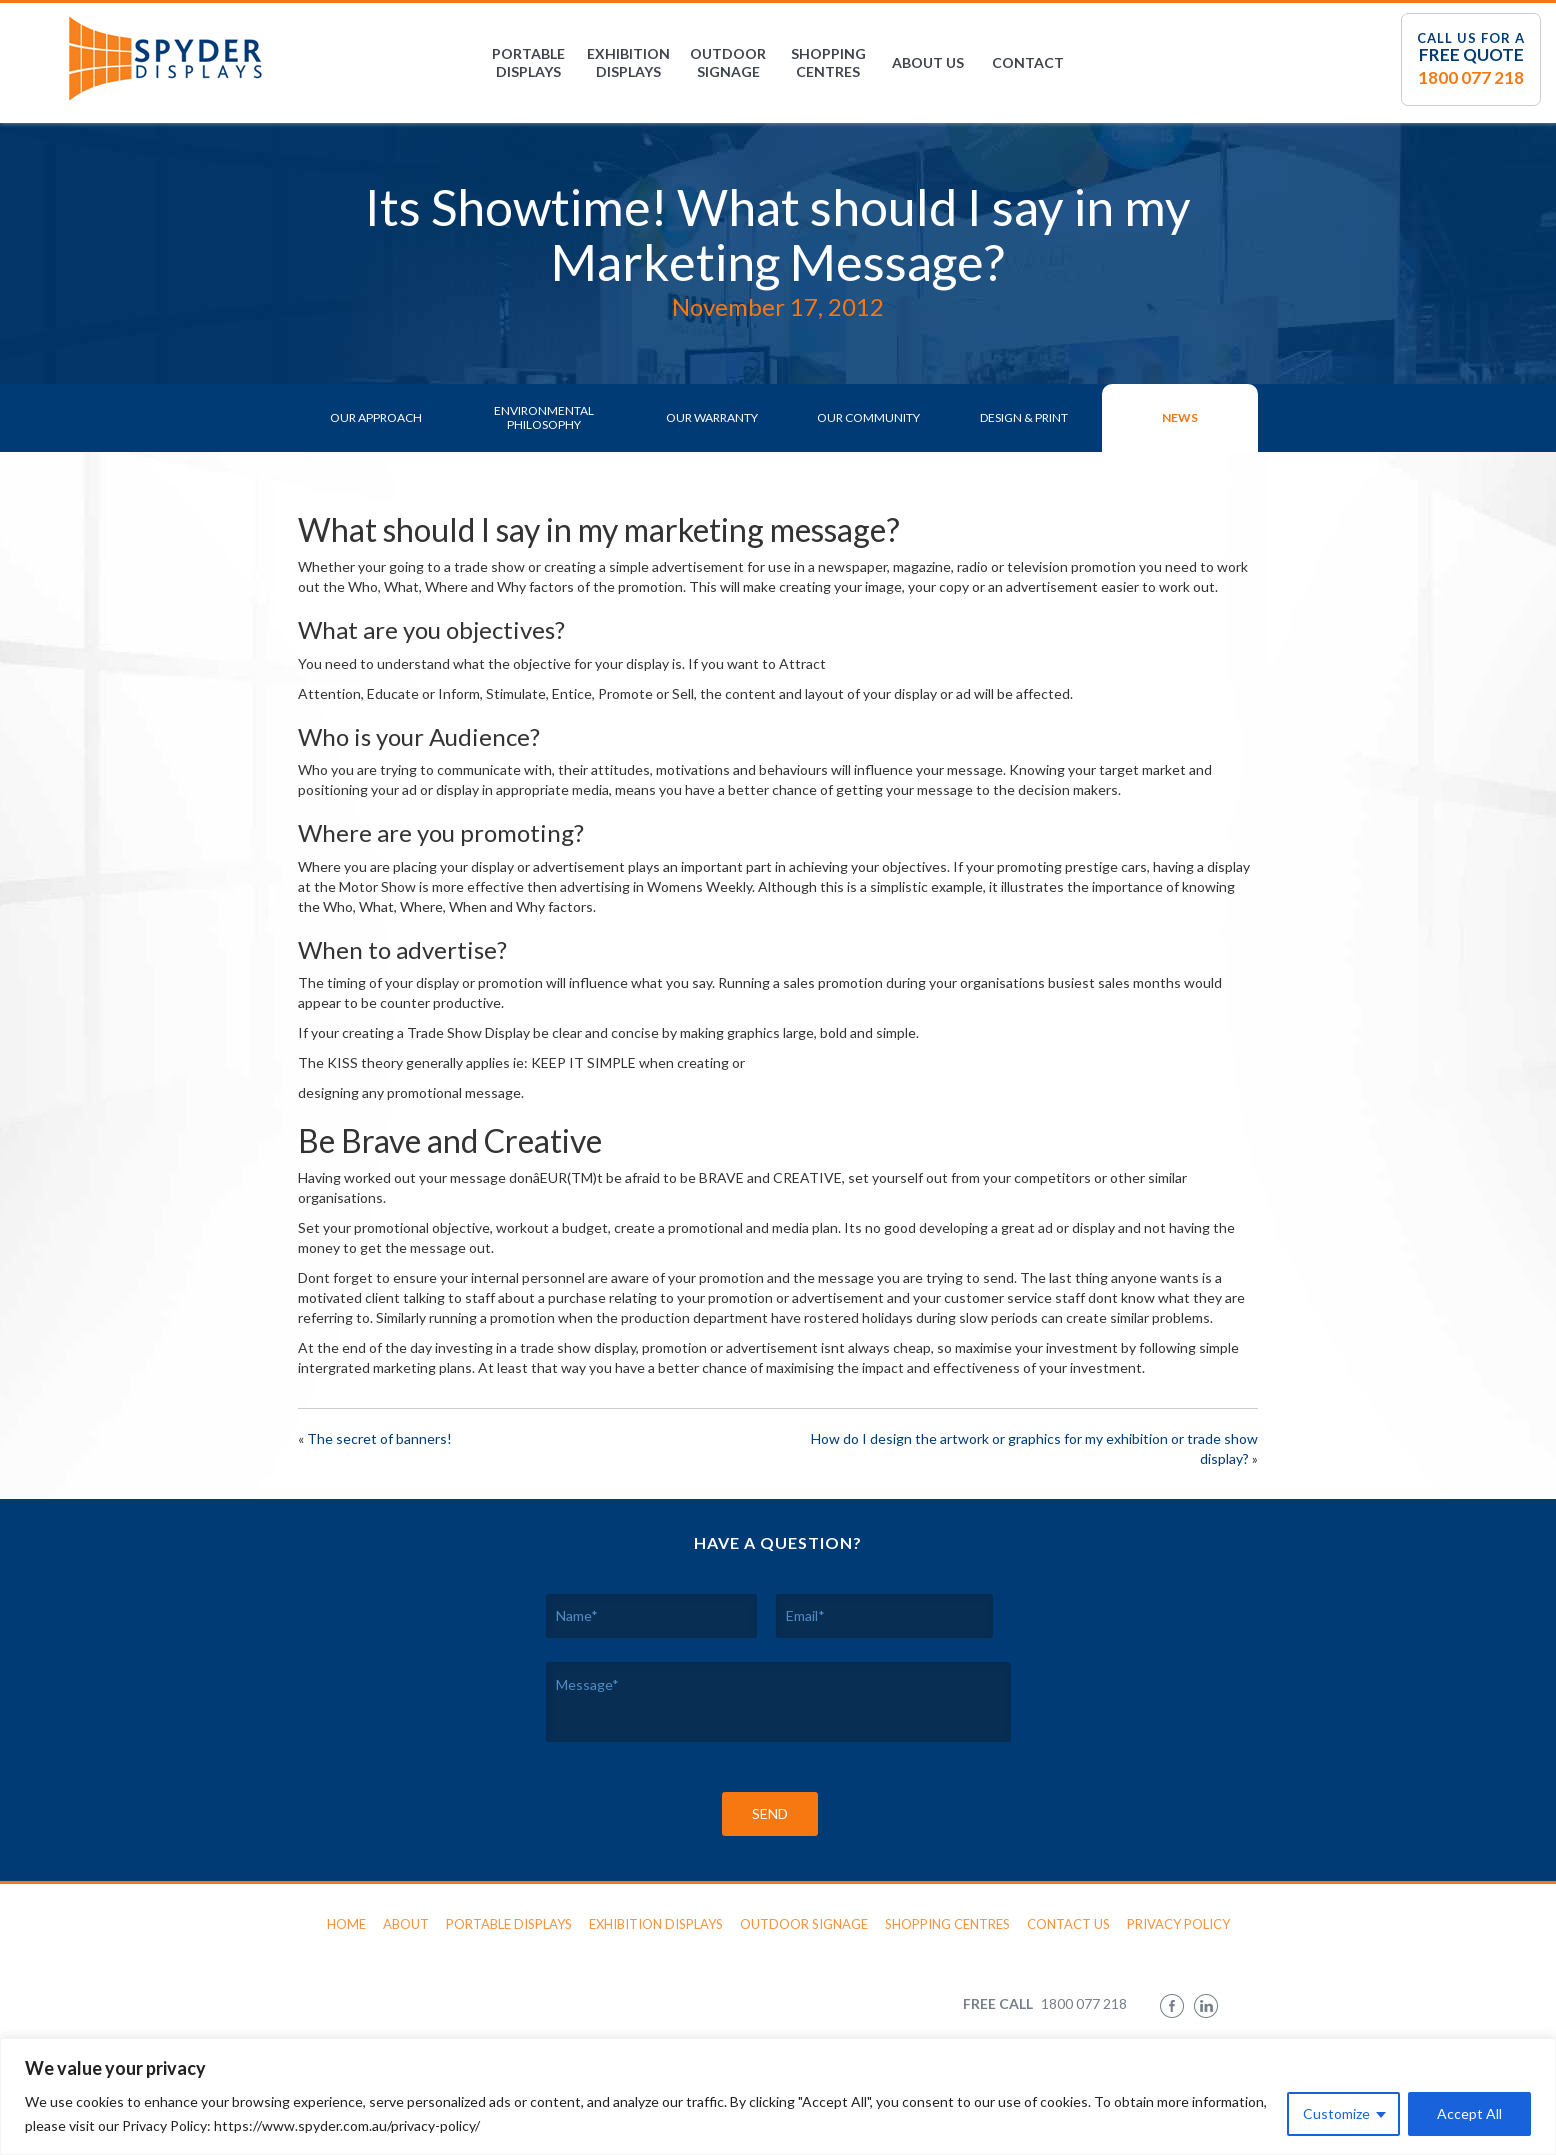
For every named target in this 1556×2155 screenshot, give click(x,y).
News (1180, 417)
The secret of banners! (379, 1438)
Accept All (1469, 2113)
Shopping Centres (828, 62)
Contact (1028, 62)
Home (346, 1924)
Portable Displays (528, 62)
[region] (778, 2096)
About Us (928, 62)
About (406, 1924)
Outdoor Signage (728, 62)
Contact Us (1068, 1924)
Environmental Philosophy (544, 417)
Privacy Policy (1178, 1924)
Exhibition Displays (628, 62)
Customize (1336, 2113)
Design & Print (1024, 417)
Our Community (868, 417)
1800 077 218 (1471, 77)
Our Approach (376, 417)
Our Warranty (712, 417)
